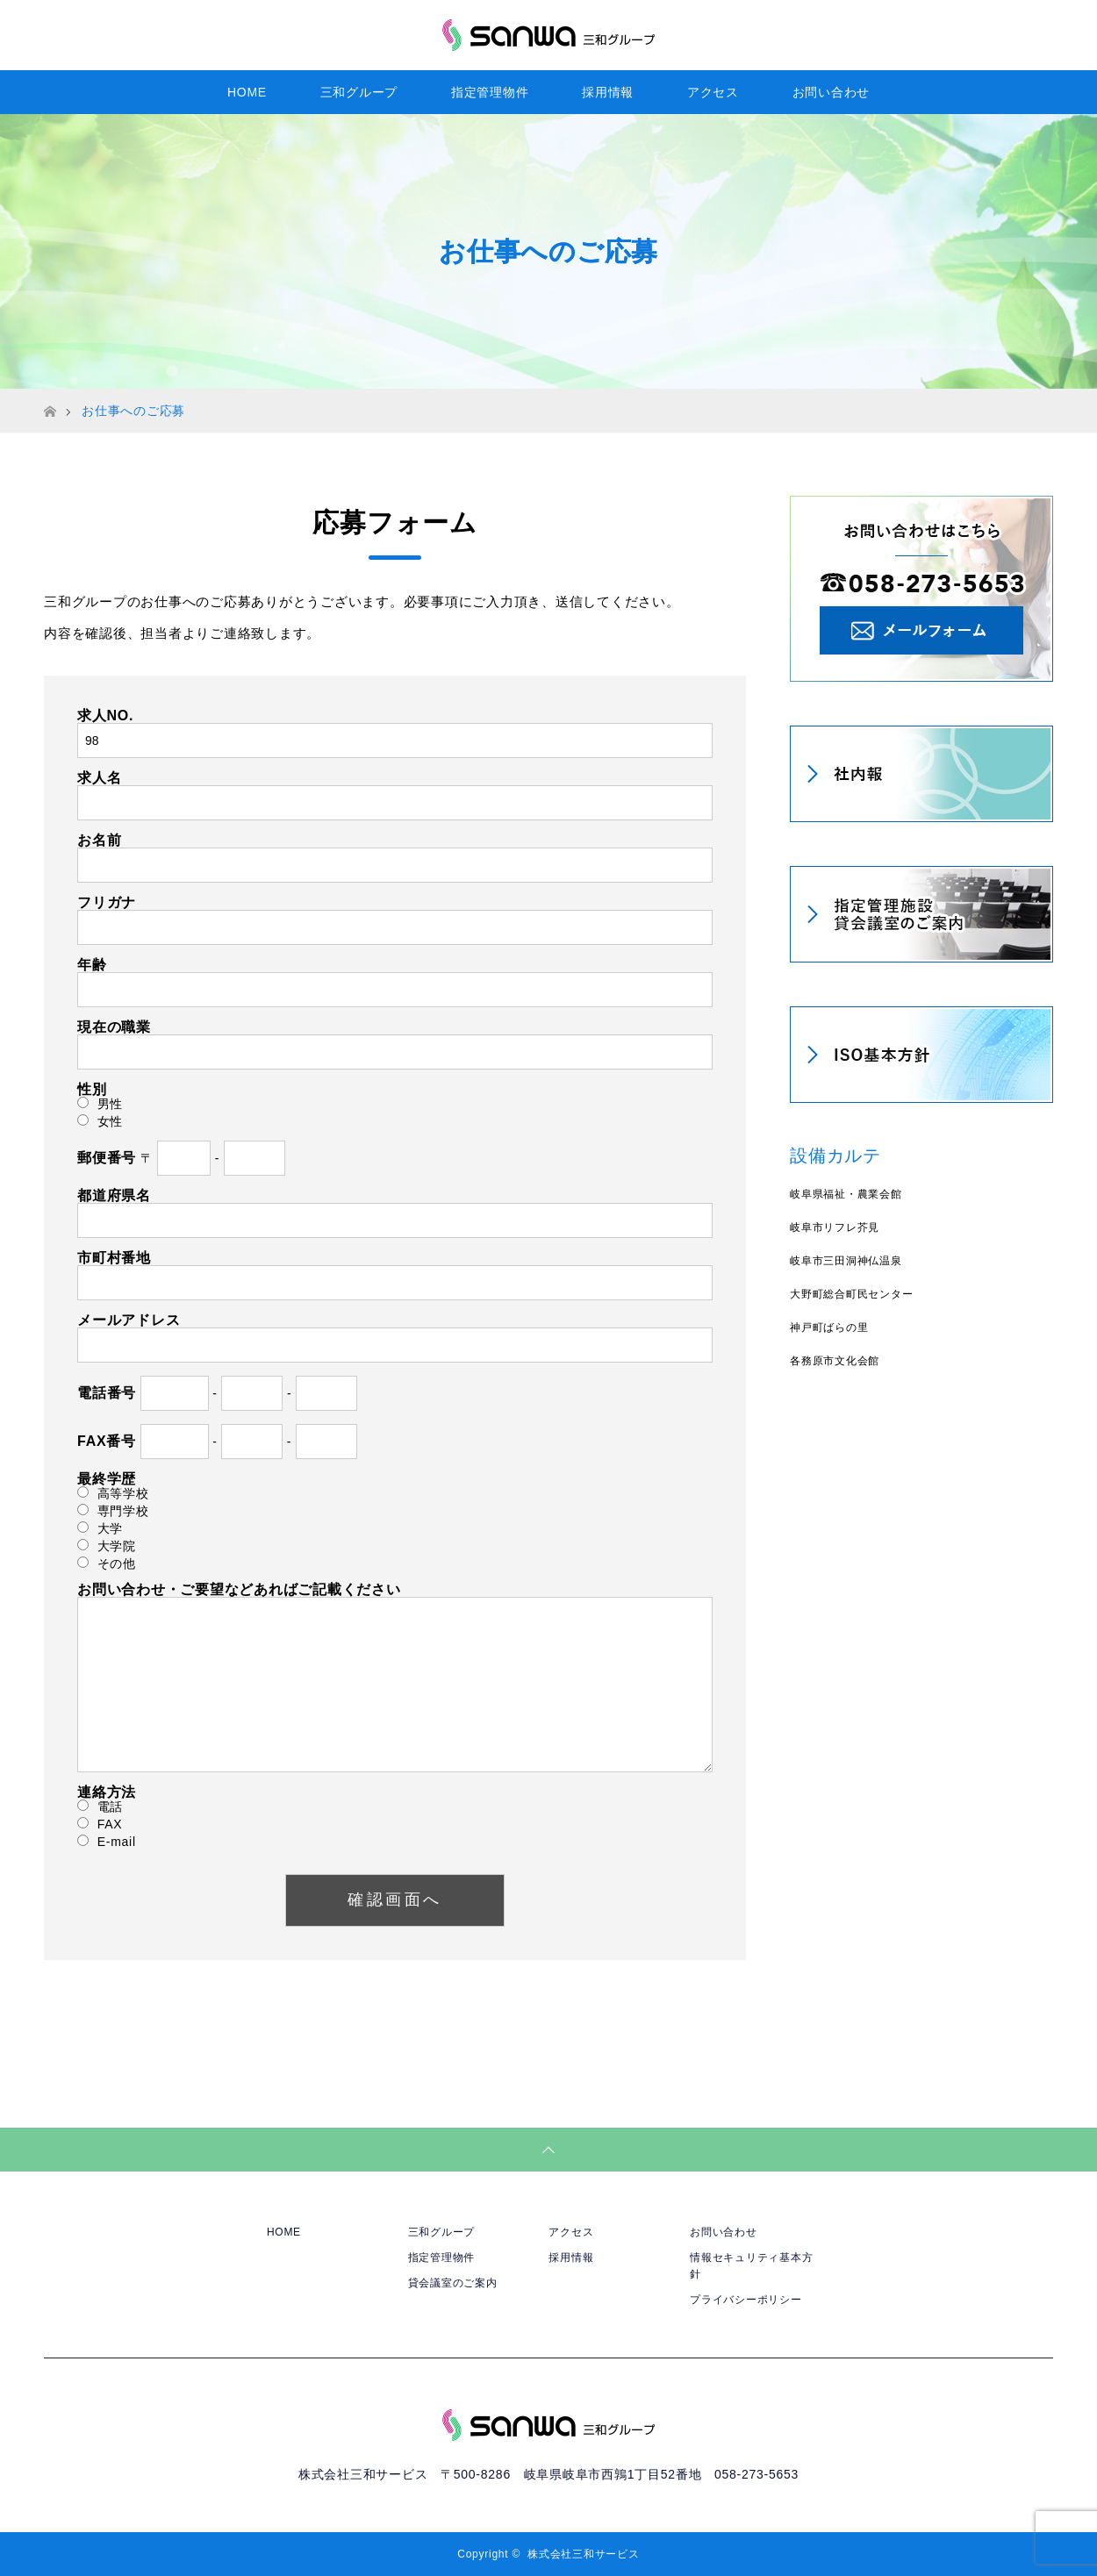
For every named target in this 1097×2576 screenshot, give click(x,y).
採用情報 (608, 92)
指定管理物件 (490, 92)
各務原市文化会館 (834, 1361)
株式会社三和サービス (583, 2554)
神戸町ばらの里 (829, 1327)
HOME (247, 92)
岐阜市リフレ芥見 (834, 1227)
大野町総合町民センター (851, 1294)
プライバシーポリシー (746, 2299)
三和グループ (359, 92)
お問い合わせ (831, 92)
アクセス (713, 92)
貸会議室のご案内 (453, 2283)
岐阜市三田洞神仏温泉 (846, 1261)
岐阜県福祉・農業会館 (846, 1194)
